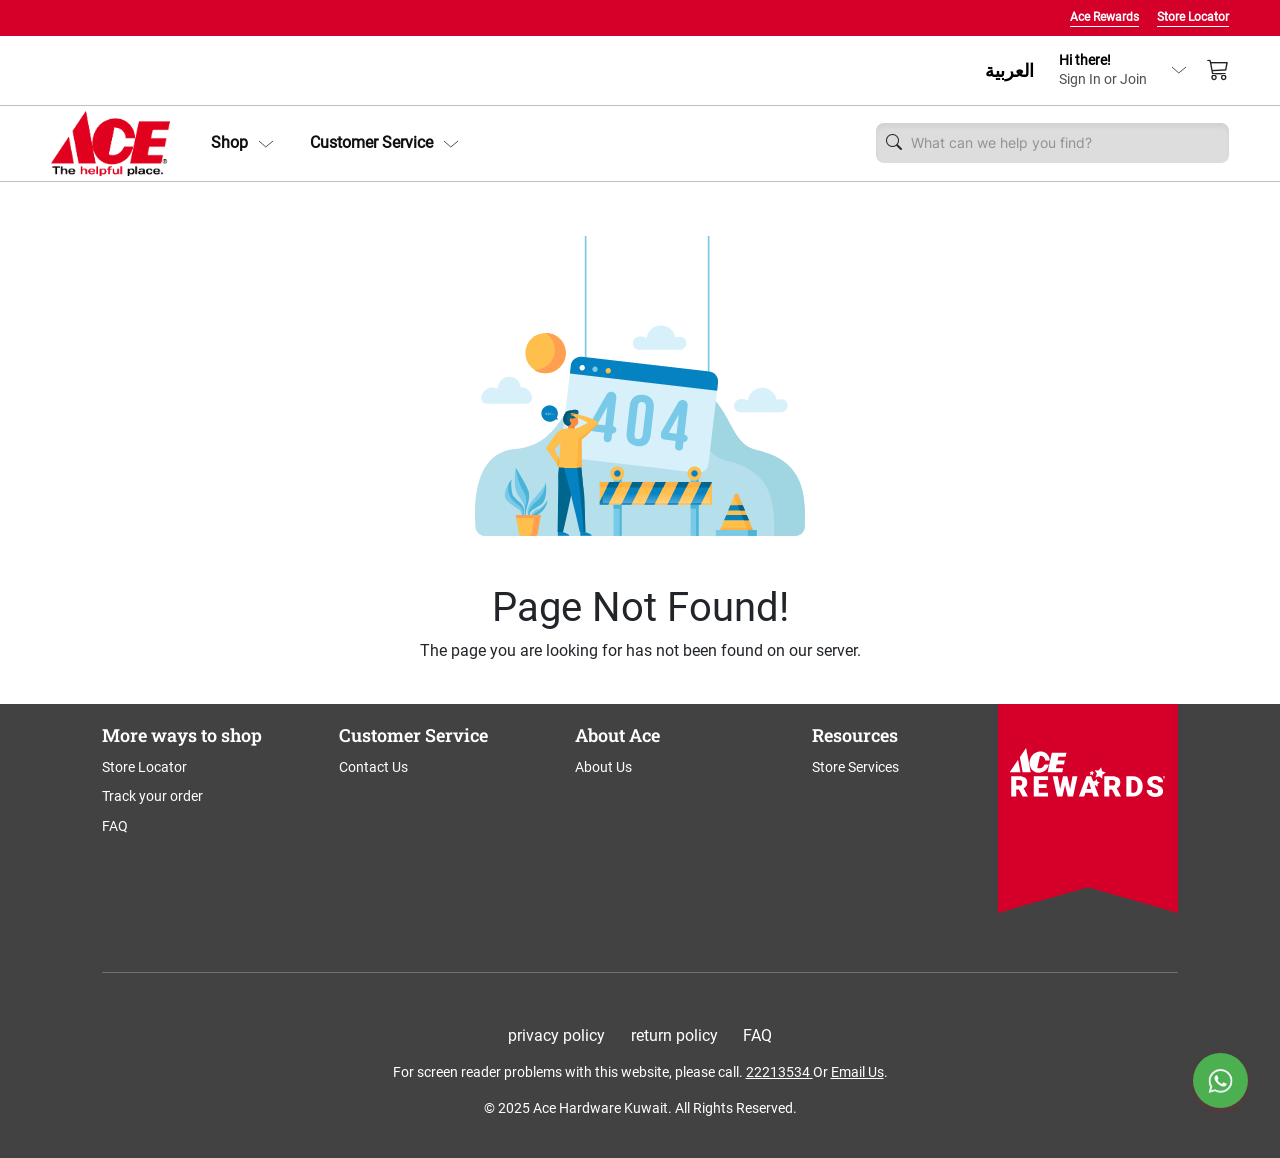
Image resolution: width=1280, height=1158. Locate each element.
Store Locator (1193, 17)
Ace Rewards (1104, 17)
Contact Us (373, 767)
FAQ (115, 826)
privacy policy (556, 1035)
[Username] (1065, 143)
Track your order (152, 796)
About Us (603, 767)
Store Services (855, 767)
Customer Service (384, 142)
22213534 (778, 1072)
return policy (674, 1035)
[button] (242, 143)
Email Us (857, 1072)
